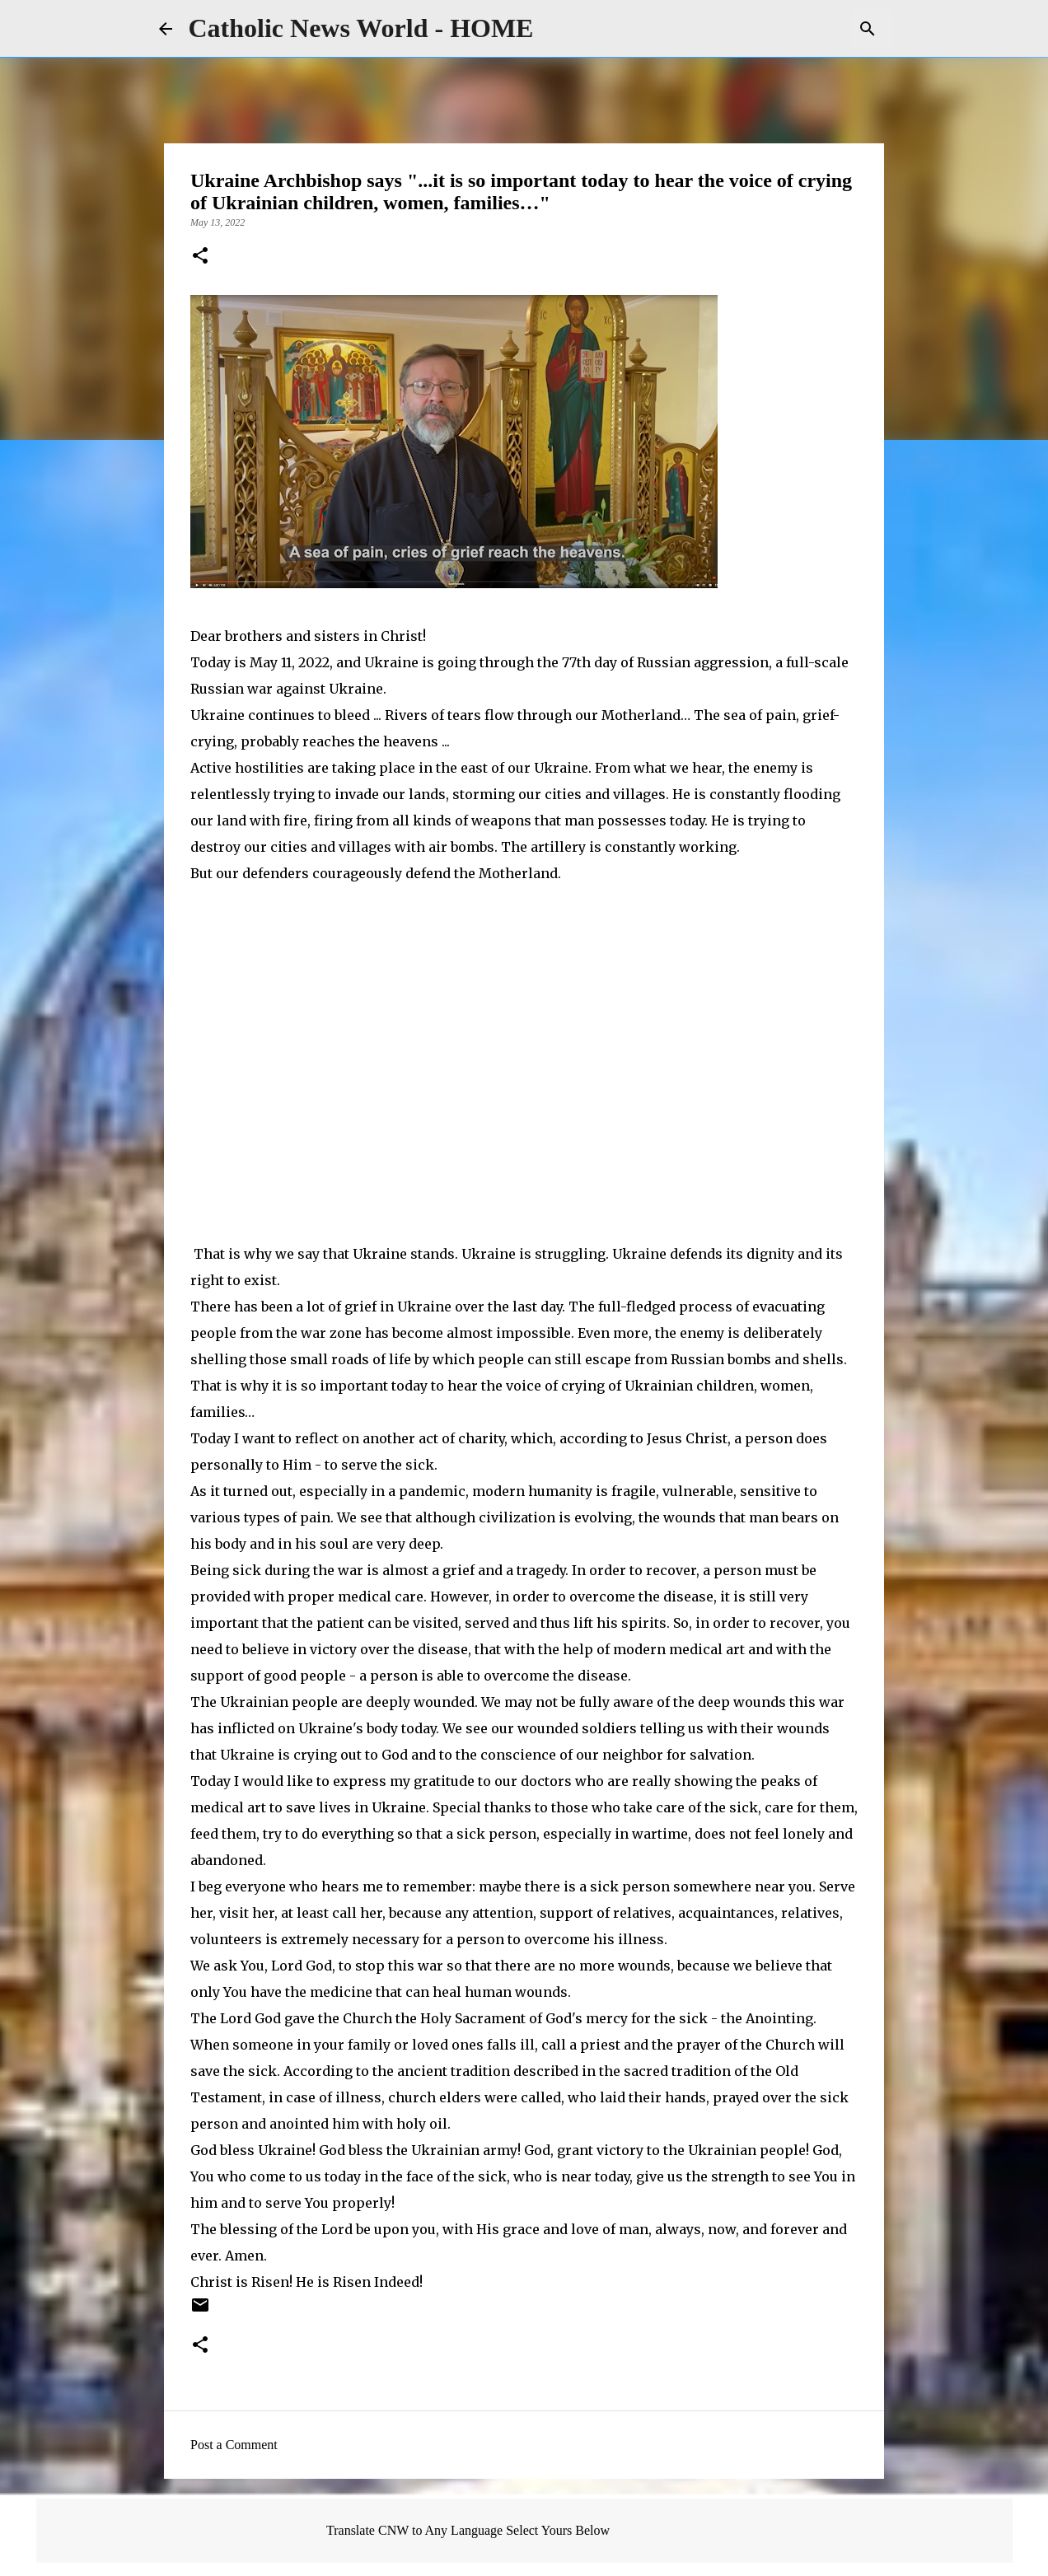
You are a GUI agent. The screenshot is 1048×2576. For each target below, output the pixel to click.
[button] (200, 257)
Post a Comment (234, 2445)
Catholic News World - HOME (361, 28)
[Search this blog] (806, 29)
